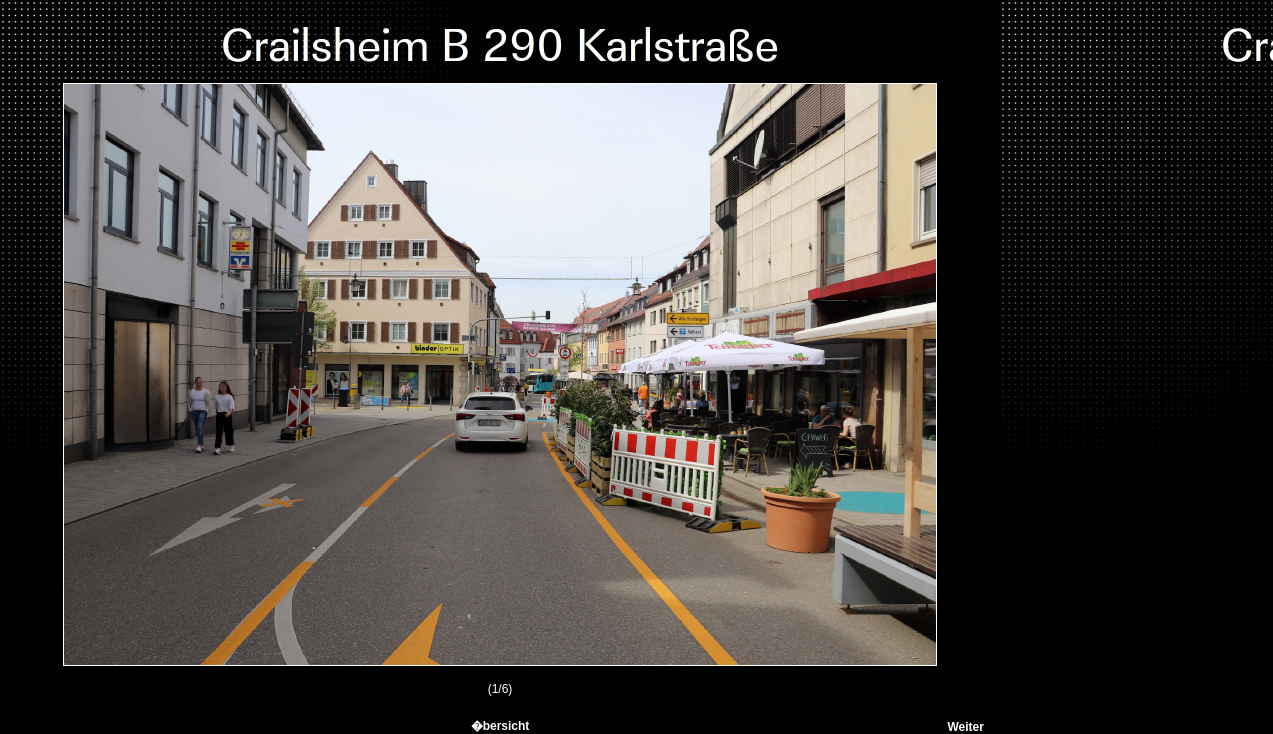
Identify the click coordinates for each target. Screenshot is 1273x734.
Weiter (965, 727)
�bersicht (500, 726)
